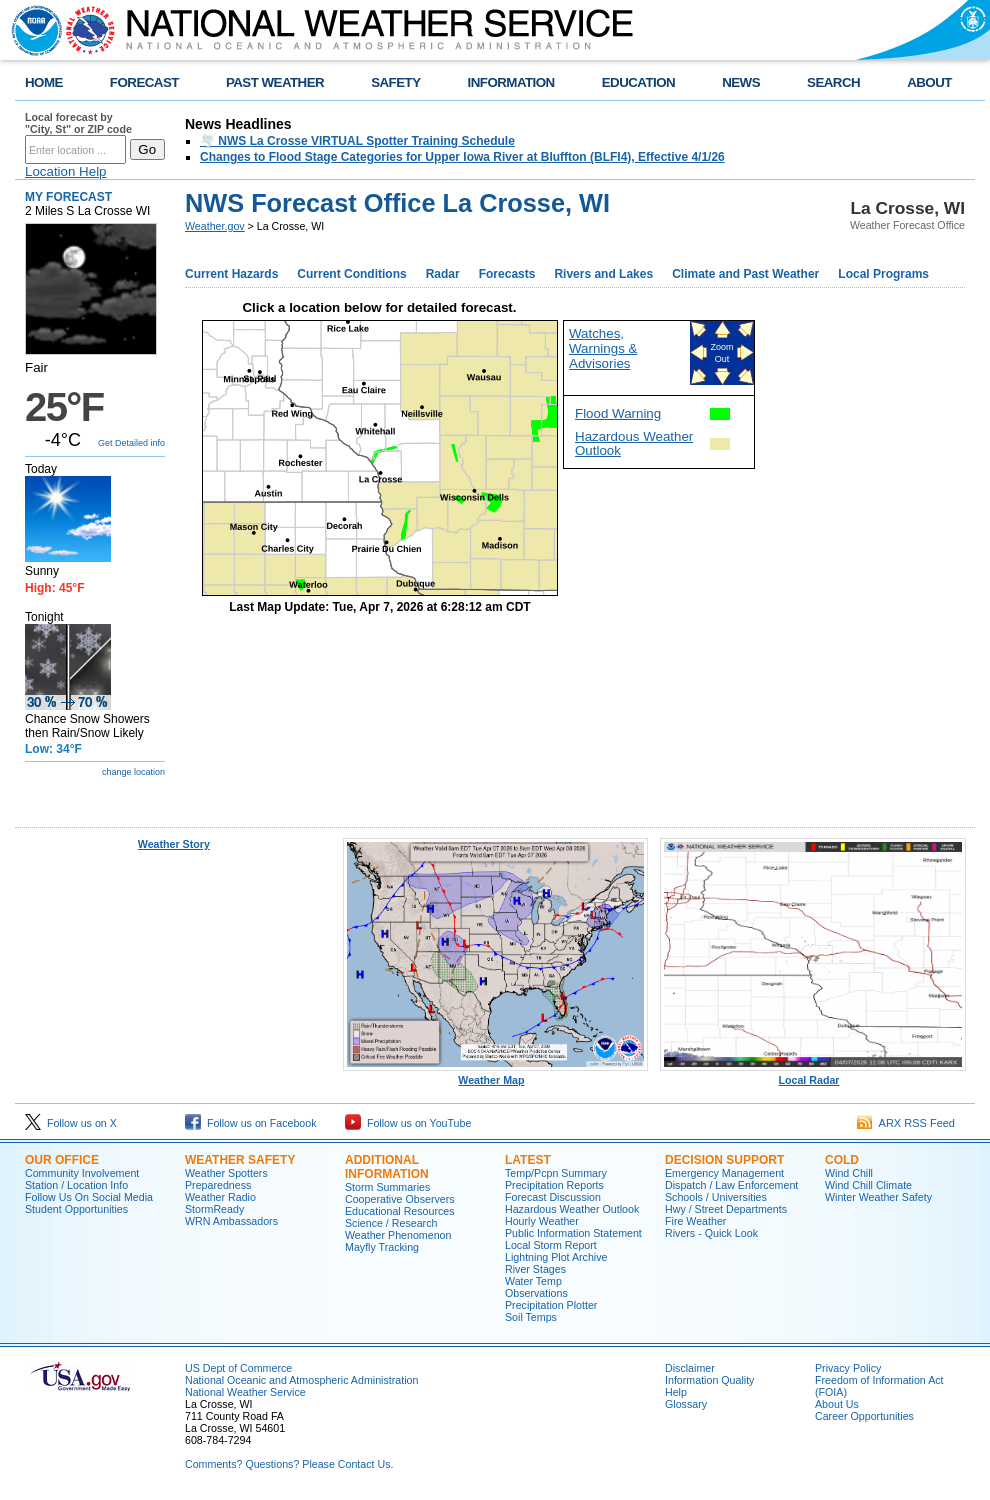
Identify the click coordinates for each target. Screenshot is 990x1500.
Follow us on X (71, 1123)
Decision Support (724, 1160)
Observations (536, 1293)
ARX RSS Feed (906, 1123)
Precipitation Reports (554, 1185)
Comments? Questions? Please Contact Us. (289, 1464)
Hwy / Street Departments (726, 1209)
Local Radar (813, 1075)
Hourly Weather (542, 1221)
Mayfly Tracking (382, 1247)
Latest (528, 1160)
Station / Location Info (76, 1185)
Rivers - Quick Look (711, 1233)
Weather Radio (220, 1197)
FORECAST (144, 82)
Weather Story (174, 844)
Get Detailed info (131, 443)
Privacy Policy (848, 1368)
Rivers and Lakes (603, 274)
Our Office (62, 1160)
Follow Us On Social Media (89, 1197)
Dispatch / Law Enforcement (731, 1185)
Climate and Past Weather (745, 274)
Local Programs (883, 274)
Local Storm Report (551, 1245)
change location (133, 772)
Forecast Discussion (553, 1197)
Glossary (686, 1404)
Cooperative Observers (400, 1199)
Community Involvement (82, 1173)
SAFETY (395, 82)
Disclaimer (690, 1368)
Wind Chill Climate (868, 1185)
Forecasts (507, 274)
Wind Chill (849, 1173)
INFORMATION (511, 82)
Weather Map (496, 1075)
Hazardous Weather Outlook (634, 443)
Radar (443, 274)
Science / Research (391, 1223)
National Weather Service (245, 1392)
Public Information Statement (573, 1233)
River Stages (535, 1269)
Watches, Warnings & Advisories (603, 348)
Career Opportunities (864, 1416)
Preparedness (218, 1185)
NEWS (741, 82)
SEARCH (833, 82)
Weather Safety (240, 1160)
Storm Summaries (387, 1187)
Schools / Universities (716, 1197)
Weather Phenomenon (398, 1235)
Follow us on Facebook (251, 1123)
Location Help (66, 171)
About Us (837, 1404)
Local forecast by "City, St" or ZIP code (78, 123)
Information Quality (709, 1380)
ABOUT (929, 82)
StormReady (214, 1209)
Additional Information (387, 1167)
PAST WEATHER (275, 82)
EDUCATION (638, 82)
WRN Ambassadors (231, 1221)
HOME (44, 82)
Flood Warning (618, 413)
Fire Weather (695, 1221)
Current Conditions (351, 274)
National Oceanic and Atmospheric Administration (301, 1380)
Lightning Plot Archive (556, 1257)
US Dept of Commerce (238, 1368)
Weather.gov (215, 226)
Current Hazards (231, 274)
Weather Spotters (226, 1173)
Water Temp (533, 1281)
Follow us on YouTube (408, 1123)
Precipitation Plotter (551, 1305)
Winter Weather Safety (878, 1197)
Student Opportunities (76, 1209)
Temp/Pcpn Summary (556, 1173)
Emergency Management (724, 1173)
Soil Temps (531, 1317)
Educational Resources (400, 1211)
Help (676, 1392)
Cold (842, 1160)
